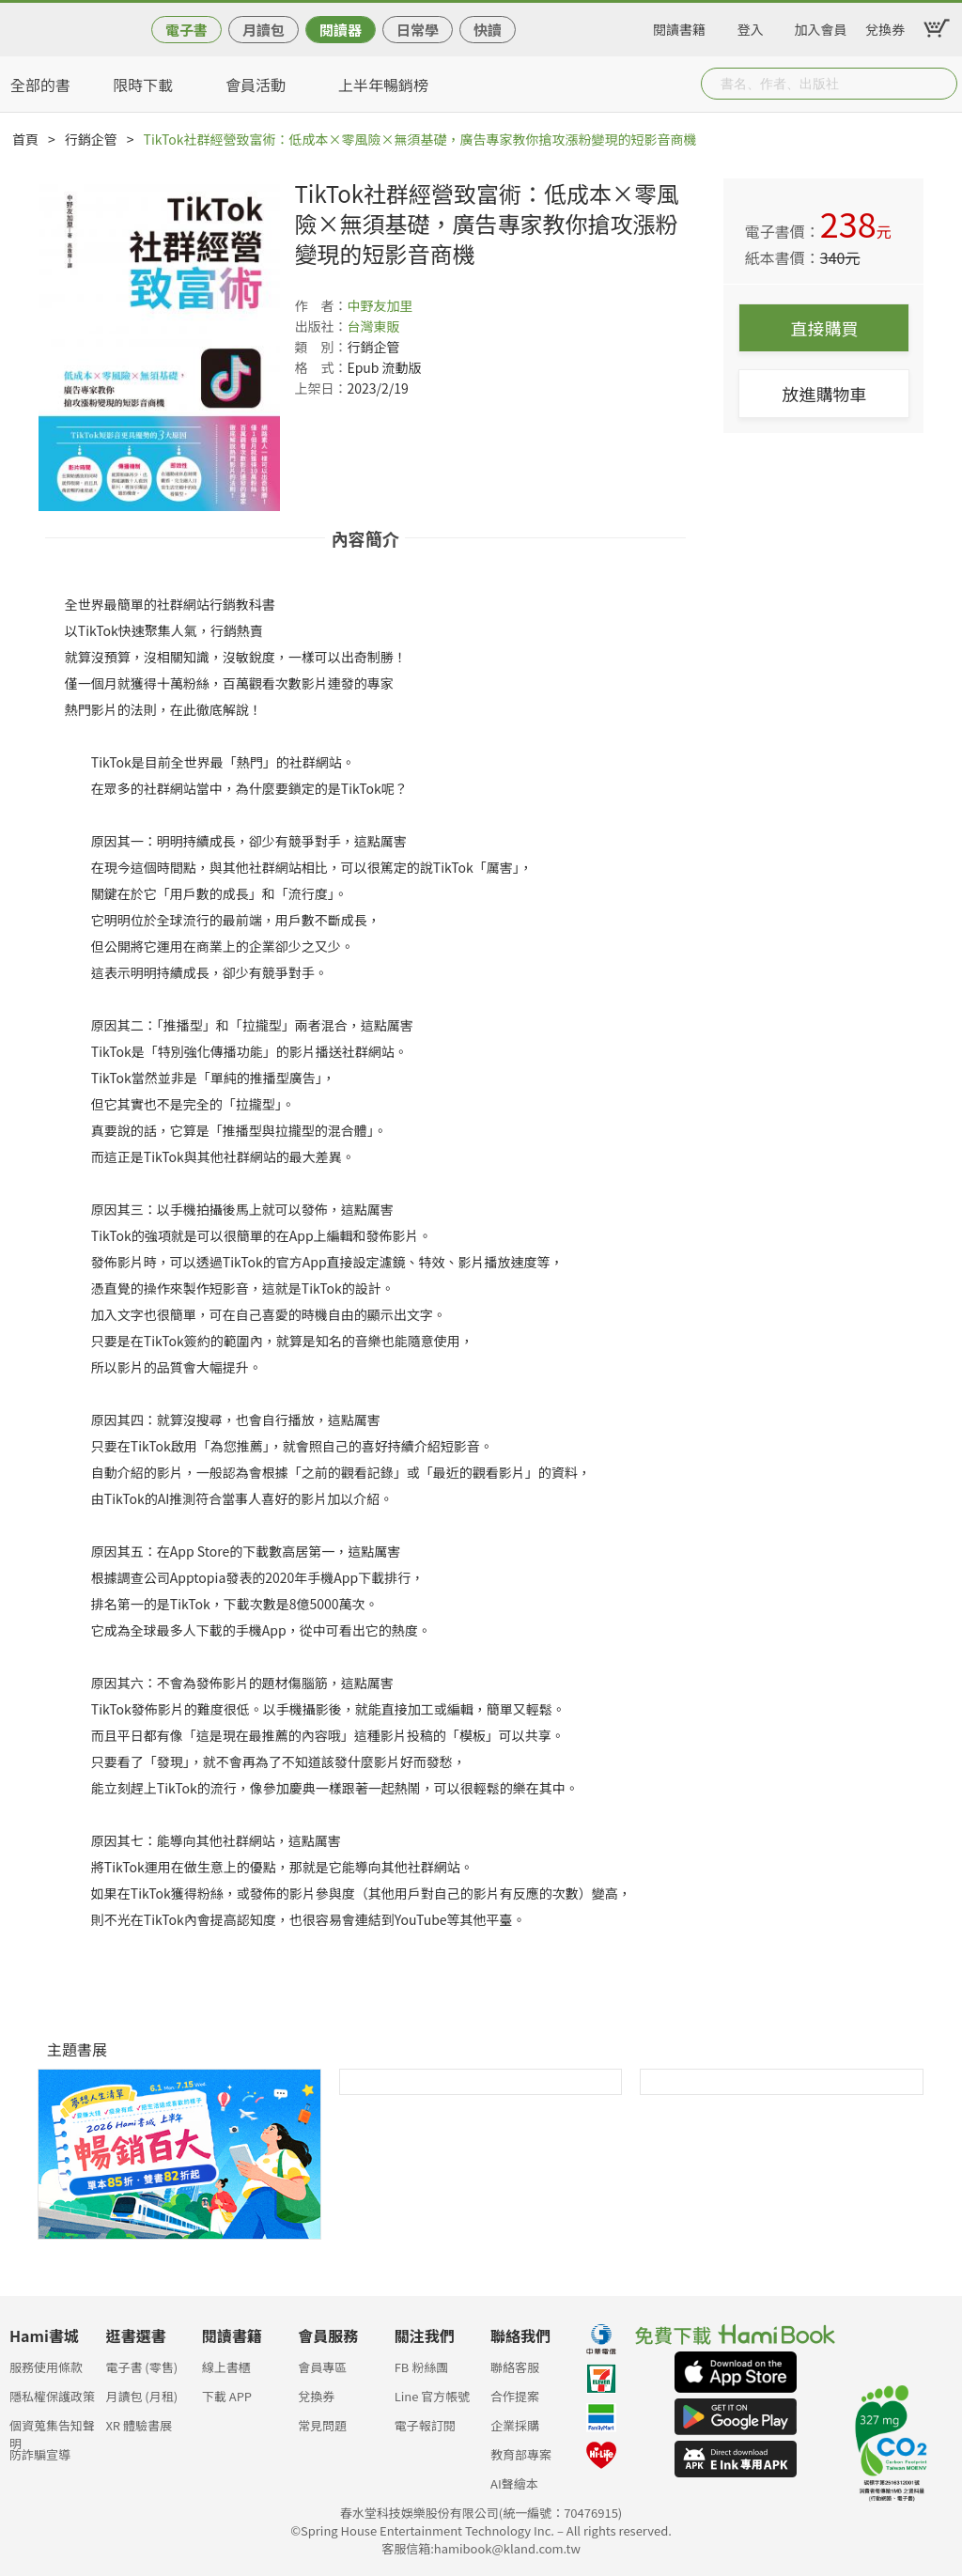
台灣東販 (373, 326)
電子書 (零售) (141, 2367)
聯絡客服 (514, 2367)
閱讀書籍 (679, 26)
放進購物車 (824, 393)
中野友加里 (379, 305)
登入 (750, 26)
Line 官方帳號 (433, 2396)
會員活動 (255, 84)
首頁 (25, 139)
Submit (941, 84)
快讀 (487, 29)
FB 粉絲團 (422, 2367)
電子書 (186, 29)
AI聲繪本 (514, 2483)
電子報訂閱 (425, 2425)
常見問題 (322, 2425)
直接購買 (824, 328)
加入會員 (821, 26)
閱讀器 (340, 29)
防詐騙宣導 (39, 2454)
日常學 (417, 29)
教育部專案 (520, 2454)
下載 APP (227, 2396)
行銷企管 (91, 139)
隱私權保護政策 (52, 2396)
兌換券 (885, 26)
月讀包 (263, 29)
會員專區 (322, 2367)
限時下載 (143, 84)
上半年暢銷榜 (383, 84)
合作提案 (514, 2396)
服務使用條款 (46, 2367)
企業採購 (514, 2425)
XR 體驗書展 (138, 2425)
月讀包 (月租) (141, 2396)
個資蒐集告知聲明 (52, 2430)
